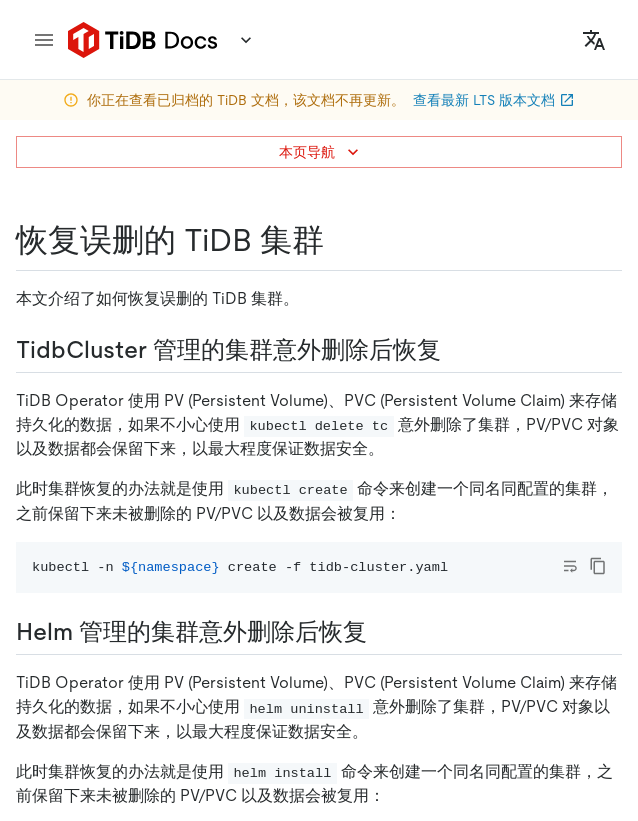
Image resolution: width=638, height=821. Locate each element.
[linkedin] (277, 719)
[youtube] (445, 719)
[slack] (361, 719)
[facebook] (319, 719)
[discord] (403, 719)
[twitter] (235, 719)
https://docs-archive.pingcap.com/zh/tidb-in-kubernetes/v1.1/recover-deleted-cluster (313, 268)
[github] (193, 719)
